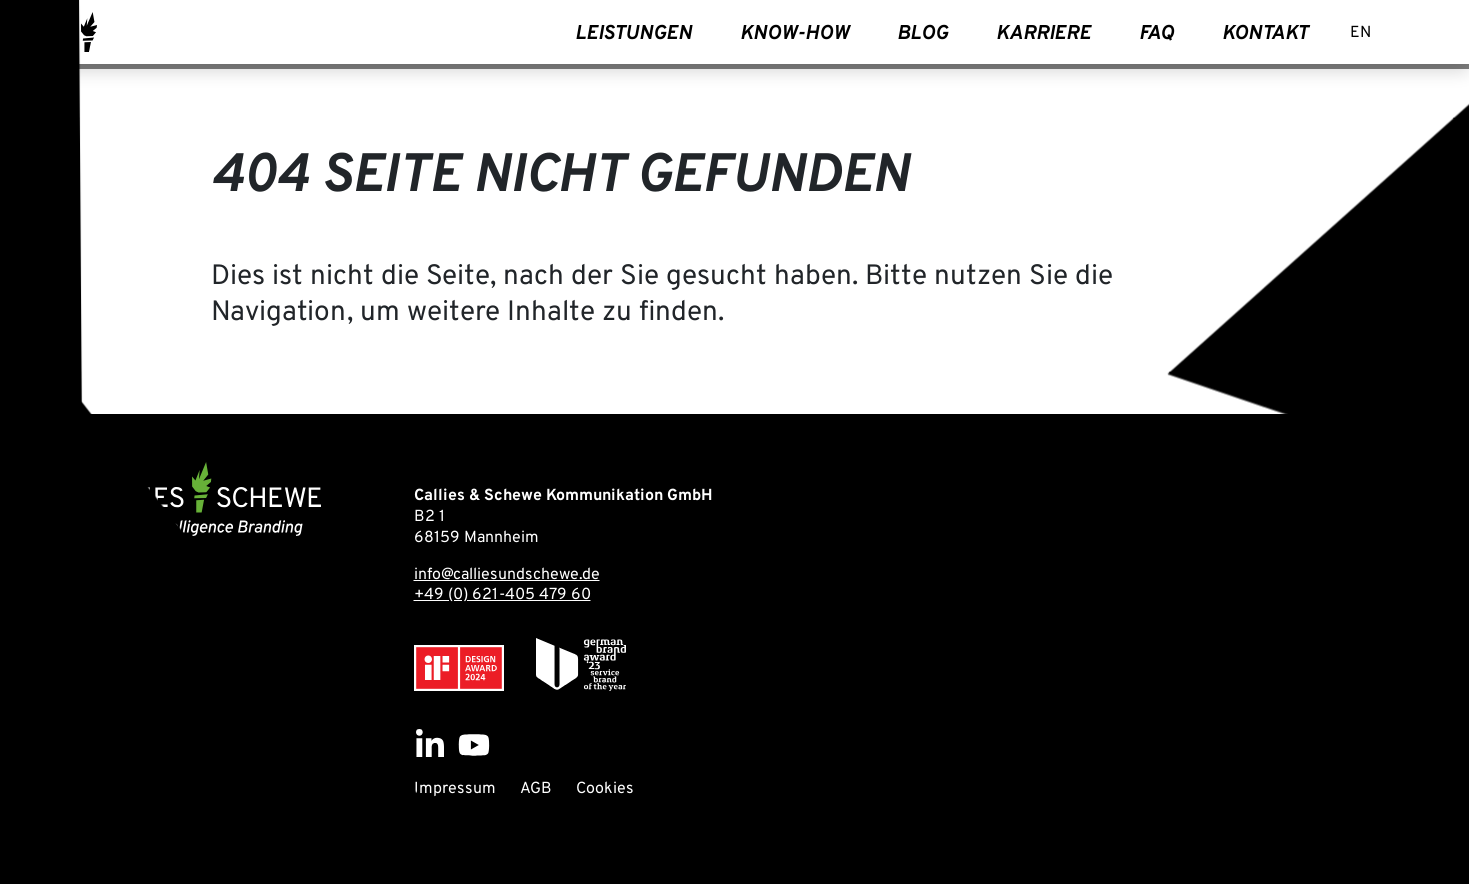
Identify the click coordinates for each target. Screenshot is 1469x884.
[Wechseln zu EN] (1360, 34)
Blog (922, 34)
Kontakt (1265, 34)
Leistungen (633, 34)
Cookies (605, 789)
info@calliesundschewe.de (507, 575)
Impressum (455, 789)
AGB (536, 789)
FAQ (1156, 34)
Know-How (794, 34)
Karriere (1043, 34)
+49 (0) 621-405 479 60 (502, 595)
